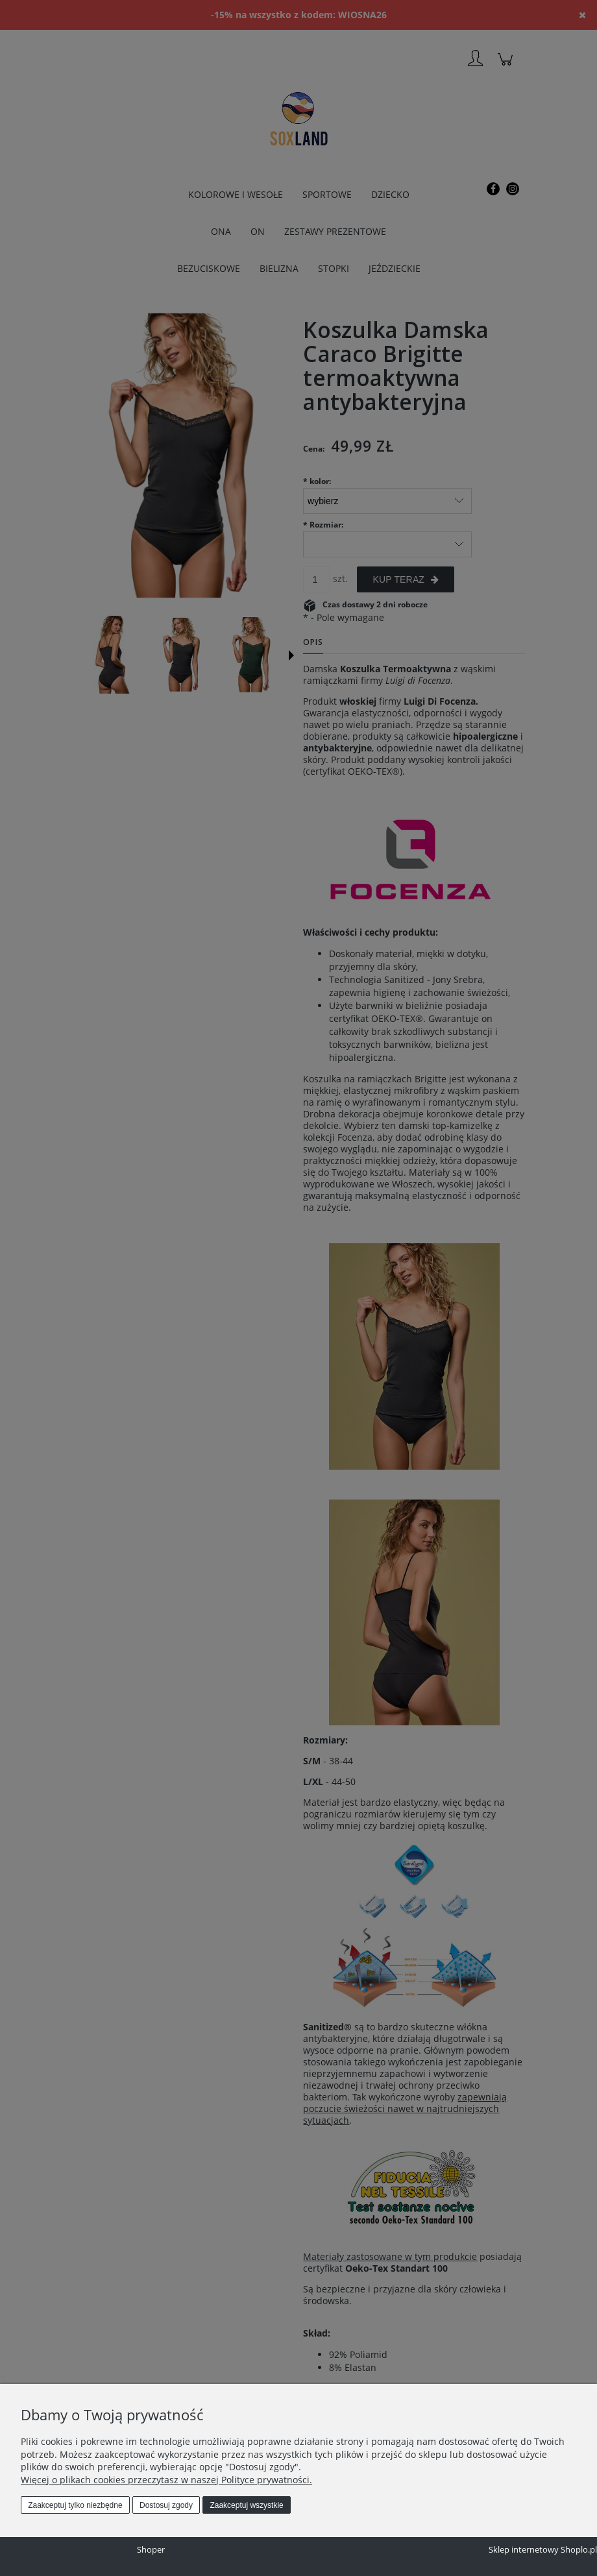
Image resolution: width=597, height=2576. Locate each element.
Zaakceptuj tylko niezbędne (75, 2505)
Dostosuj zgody (166, 2505)
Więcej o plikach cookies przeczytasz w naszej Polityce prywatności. (166, 2479)
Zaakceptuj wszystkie (246, 2505)
